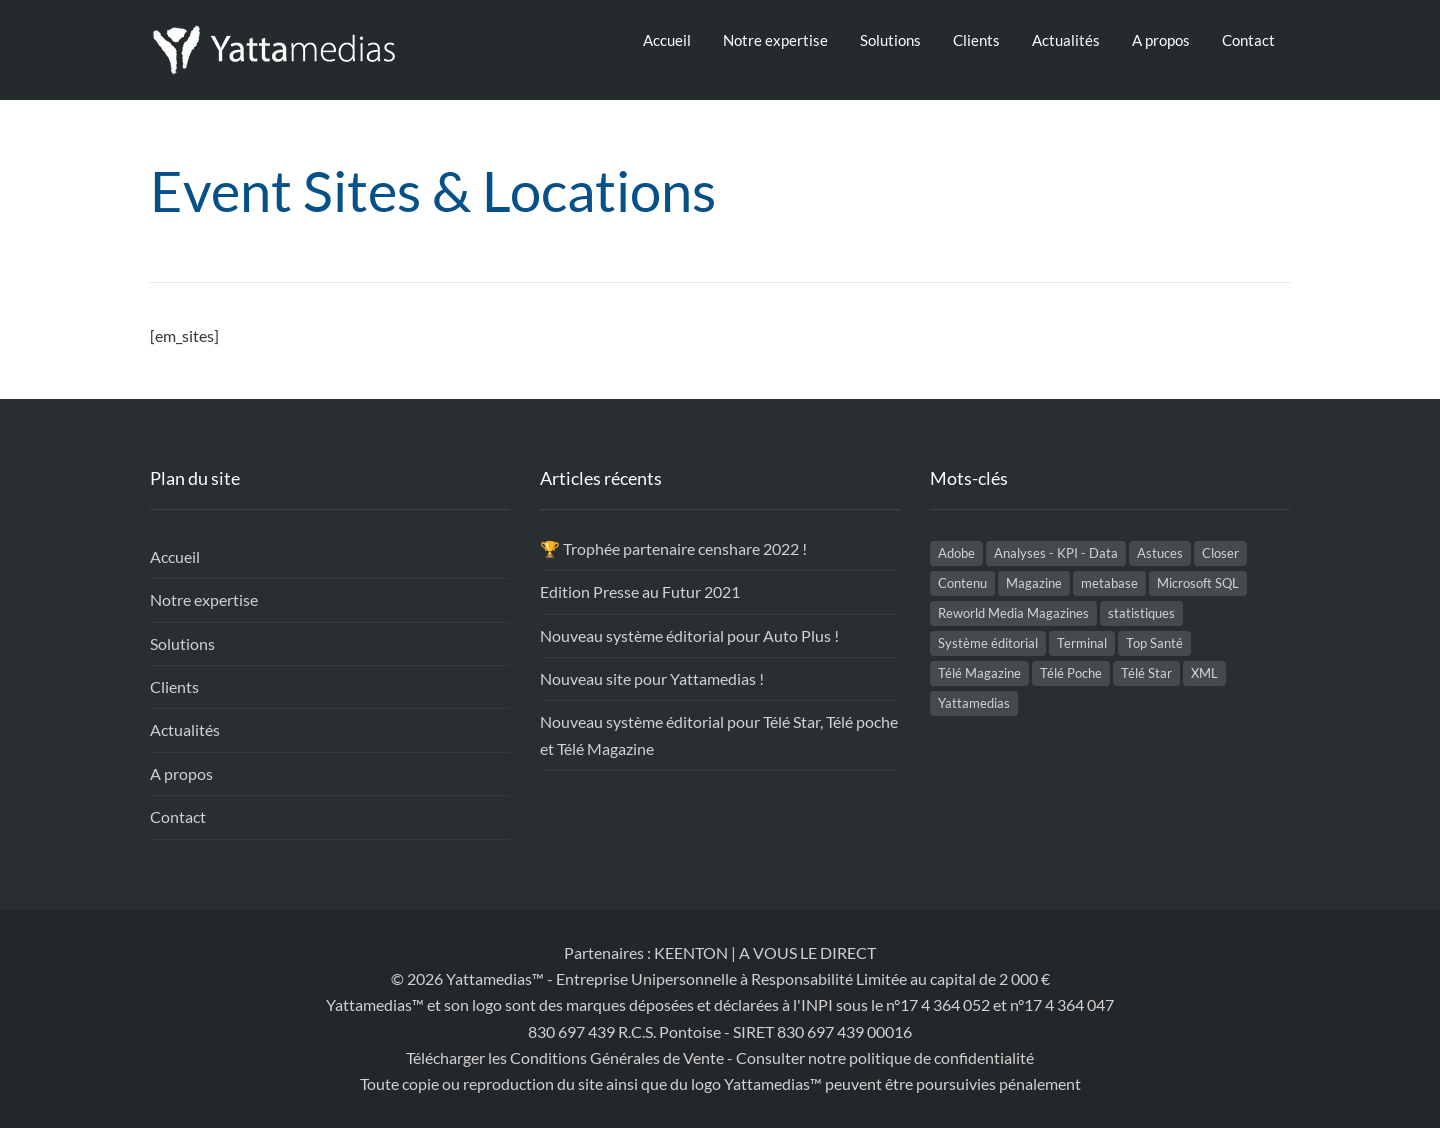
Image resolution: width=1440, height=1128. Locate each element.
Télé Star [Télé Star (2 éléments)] (1146, 673)
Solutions (890, 40)
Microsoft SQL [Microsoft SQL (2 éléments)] (1198, 583)
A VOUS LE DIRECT (807, 952)
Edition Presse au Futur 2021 (640, 591)
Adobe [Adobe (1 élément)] (956, 553)
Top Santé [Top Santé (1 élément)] (1154, 643)
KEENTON (691, 952)
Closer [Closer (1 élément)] (1220, 553)
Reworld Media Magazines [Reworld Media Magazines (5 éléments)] (1013, 613)
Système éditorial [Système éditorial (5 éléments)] (988, 643)
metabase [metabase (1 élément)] (1109, 583)
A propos (1161, 40)
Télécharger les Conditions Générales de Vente (565, 1057)
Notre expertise (775, 40)
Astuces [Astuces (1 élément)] (1160, 553)
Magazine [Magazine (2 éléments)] (1034, 583)
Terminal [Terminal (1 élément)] (1082, 643)
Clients (976, 40)
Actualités (1066, 40)
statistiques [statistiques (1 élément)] (1141, 613)
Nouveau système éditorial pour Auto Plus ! (689, 635)
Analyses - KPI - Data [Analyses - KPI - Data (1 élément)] (1056, 553)
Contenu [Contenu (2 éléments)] (962, 583)
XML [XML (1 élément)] (1204, 673)
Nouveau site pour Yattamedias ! (652, 678)
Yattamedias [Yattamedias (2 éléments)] (974, 703)
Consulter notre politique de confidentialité (885, 1057)
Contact (1248, 40)
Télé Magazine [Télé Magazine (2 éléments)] (979, 673)
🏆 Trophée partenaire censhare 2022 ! (673, 548)
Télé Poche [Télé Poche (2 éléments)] (1071, 673)
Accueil (667, 40)
